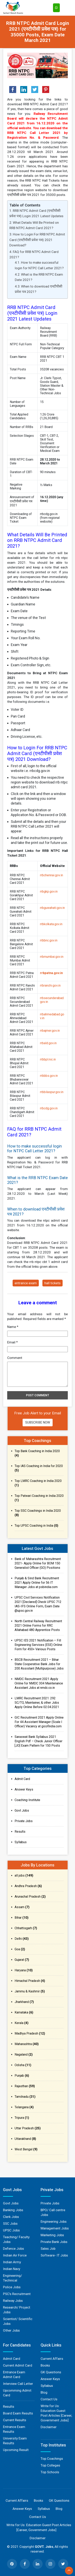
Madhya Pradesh (30, 2033)
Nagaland (24, 2054)
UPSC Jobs (11, 2230)
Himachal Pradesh (30, 1981)
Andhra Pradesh (28, 1886)
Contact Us (49, 2399)
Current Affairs (52, 2359)
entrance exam (26, 1283)
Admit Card (22, 1779)
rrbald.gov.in (48, 1043)
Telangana (24, 2107)
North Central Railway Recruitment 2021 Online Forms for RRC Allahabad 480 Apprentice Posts (38, 1625)
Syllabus (21, 1842)
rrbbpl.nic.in (48, 1059)
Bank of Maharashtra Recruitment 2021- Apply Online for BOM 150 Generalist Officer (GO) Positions (38, 1563)
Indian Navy (11, 2269)
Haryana (24, 1970)
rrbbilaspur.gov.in (51, 1092)
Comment (14, 1358)
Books (45, 2365)
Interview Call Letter (18, 2384)
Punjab (22, 2075)
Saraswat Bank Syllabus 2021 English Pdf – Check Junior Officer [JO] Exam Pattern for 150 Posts (38, 1741)
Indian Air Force (15, 2255)
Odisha (23, 2065)
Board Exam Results (18, 2413)
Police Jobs (12, 2287)
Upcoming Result (16, 2450)
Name (12, 1327)
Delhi (22, 1939)
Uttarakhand (25, 2139)
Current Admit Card (17, 2365)
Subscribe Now (37, 1422)
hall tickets (52, 1283)
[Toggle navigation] (67, 8)
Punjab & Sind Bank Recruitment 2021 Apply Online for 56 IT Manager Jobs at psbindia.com (37, 1582)
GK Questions (51, 2372)
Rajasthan (25, 2086)
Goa (20, 1949)
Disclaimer (49, 2427)
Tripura (22, 2118)
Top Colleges (50, 2465)
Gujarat (22, 1960)
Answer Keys (24, 1789)
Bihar (21, 1917)
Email (12, 1342)
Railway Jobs (13, 2301)
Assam (22, 1907)
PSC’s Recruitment (17, 2294)
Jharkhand (24, 2002)
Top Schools (50, 2472)
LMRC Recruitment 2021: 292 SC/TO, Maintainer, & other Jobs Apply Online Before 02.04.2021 (37, 1702)
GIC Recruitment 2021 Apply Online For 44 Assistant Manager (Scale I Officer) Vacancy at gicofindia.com (39, 1722)
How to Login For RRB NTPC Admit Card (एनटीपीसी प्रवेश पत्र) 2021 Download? (37, 239)
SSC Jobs (10, 2223)
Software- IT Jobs (54, 2255)
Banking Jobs (13, 2210)
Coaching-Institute (27, 1800)
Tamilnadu (25, 2097)
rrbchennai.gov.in (51, 875)
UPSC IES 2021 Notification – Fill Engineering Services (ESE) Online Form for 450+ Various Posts (38, 1645)
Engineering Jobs (54, 2221)
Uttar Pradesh (28, 2128)
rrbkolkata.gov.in (51, 924)
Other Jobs (11, 2330)
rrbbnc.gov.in (48, 940)
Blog (44, 2392)
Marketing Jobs (52, 2235)
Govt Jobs (22, 1810)
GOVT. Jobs (44, 2547)
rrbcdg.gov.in (49, 1108)
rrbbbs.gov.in (49, 1076)
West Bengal (26, 2149)
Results (20, 1831)
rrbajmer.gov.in (50, 1030)
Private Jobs (24, 1821)
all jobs (24, 1875)
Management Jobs (55, 2228)
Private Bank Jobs (54, 2242)
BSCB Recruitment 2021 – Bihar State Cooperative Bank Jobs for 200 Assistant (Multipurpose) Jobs (39, 1664)
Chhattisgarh (26, 1928)
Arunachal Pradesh (30, 1896)
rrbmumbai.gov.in (51, 957)
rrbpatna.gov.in (51, 973)
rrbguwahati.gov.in (52, 908)
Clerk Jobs (11, 2217)
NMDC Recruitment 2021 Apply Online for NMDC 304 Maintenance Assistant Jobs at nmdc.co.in (39, 1683)
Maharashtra (27, 2044)
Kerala (21, 2023)
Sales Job (48, 2249)
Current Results (14, 2420)
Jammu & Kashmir (30, 1991)
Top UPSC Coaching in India (36, 1525)
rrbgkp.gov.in (49, 891)
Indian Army (12, 2262)
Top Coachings (52, 2459)
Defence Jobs (13, 2249)
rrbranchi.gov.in (50, 985)
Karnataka (24, 2012)
